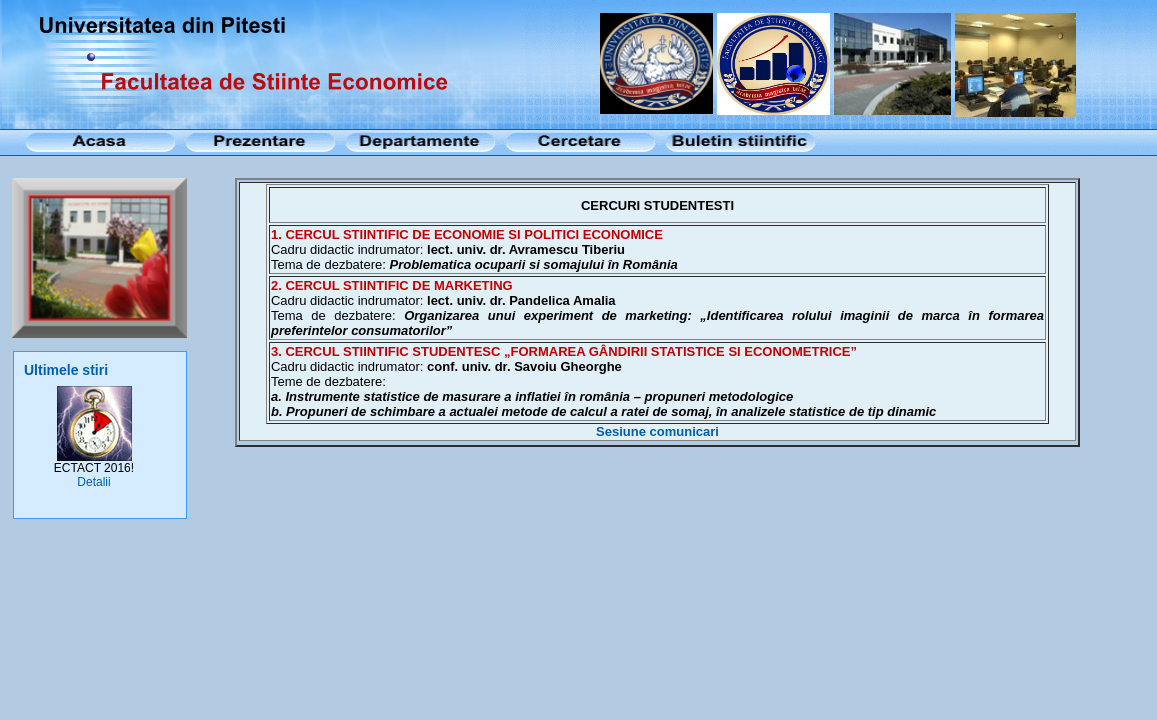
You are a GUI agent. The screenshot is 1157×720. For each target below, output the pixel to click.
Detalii (93, 482)
